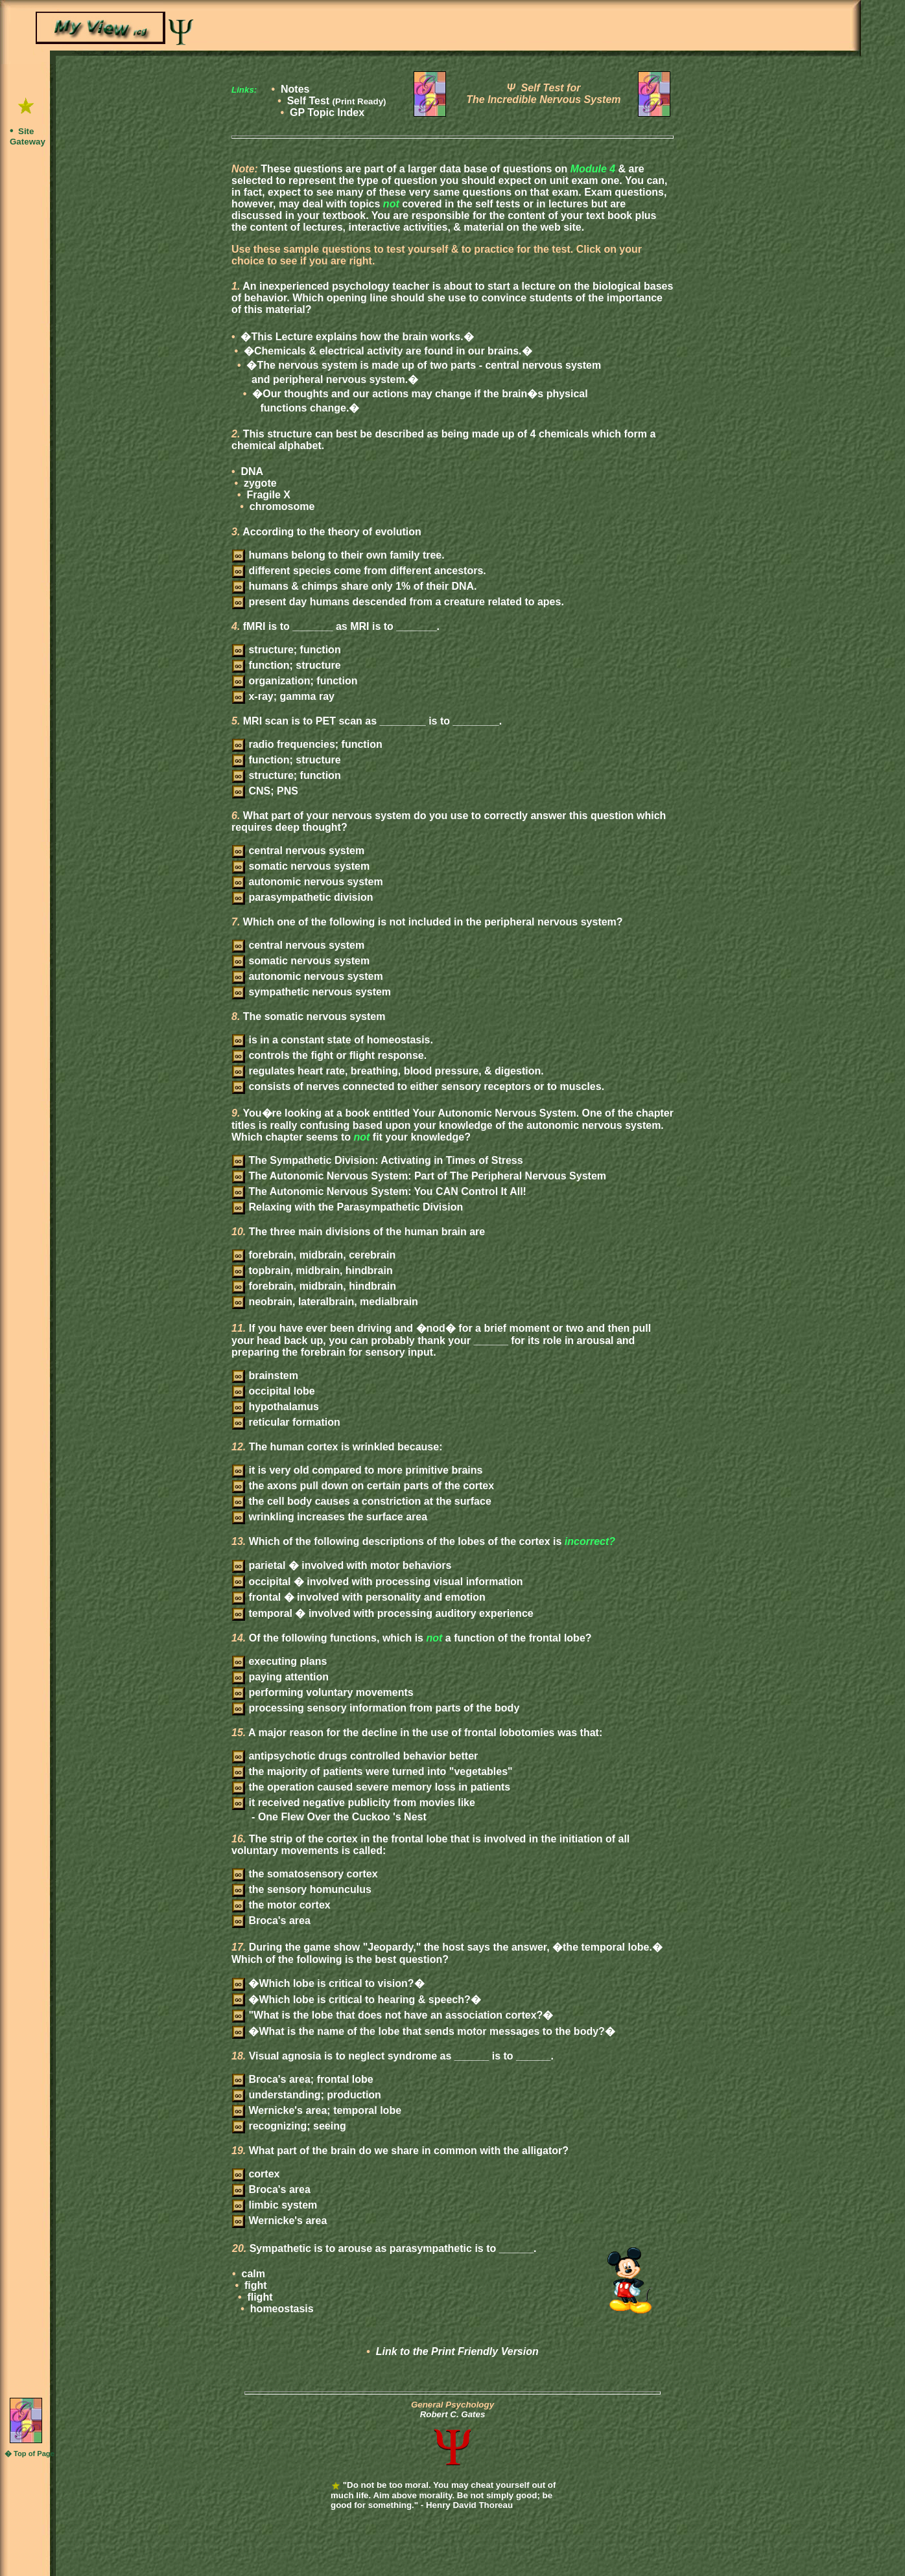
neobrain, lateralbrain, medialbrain (325, 1301)
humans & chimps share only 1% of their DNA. (354, 586)
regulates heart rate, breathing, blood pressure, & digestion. (388, 1070)
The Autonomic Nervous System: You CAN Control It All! (379, 1191)
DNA (250, 471)
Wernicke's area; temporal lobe (316, 2110)
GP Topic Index (327, 112)
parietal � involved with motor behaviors (341, 1565)
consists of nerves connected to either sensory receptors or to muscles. (418, 1086)
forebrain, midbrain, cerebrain (313, 1254)
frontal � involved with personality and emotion (359, 1597)
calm (252, 2273)
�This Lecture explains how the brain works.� (356, 336)
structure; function (286, 649)
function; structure (286, 665)
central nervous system (298, 850)
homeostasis (280, 2308)
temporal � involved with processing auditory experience (383, 1613)
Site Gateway (27, 136)
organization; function (294, 680)
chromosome (280, 506)
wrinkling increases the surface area (329, 1516)
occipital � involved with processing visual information (377, 1581)
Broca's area (271, 1920)
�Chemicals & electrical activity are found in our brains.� (386, 350)
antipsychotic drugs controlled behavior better (355, 1755)
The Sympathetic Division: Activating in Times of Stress (377, 1160)
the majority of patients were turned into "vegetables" (372, 1771)
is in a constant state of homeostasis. (332, 1039)
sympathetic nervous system (311, 991)
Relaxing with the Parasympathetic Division (347, 1207)
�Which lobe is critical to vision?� (328, 1983)
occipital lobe (273, 1391)
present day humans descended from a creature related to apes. (398, 601)
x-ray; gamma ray (283, 696)
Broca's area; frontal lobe (302, 2079)
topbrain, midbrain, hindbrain (312, 1270)
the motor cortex (281, 1904)
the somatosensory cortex (305, 1873)
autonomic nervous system (307, 881)
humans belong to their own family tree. (338, 555)
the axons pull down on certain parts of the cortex (363, 1485)
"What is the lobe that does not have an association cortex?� (392, 2015)
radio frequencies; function (307, 744)
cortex (255, 2173)
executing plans (279, 1661)
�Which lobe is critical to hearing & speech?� (356, 1999)
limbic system (274, 2204)
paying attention (280, 1676)
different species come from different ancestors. (359, 570)
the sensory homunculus (301, 1889)
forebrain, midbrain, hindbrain (314, 1286)
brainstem (265, 1375)
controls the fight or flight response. (329, 1055)
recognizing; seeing (289, 2125)
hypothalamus (275, 1406)
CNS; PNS (265, 790)
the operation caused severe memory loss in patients (371, 1787)
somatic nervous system (301, 866)
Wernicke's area (279, 2220)
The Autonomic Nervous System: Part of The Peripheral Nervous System (419, 1175)
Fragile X (267, 494)
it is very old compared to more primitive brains (357, 1470)
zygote (259, 483)
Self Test (336, 100)
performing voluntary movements (323, 1692)
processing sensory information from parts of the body (375, 1707)
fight (254, 2285)
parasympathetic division (302, 897)
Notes (295, 89)
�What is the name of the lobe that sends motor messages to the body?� (423, 2031)
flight (258, 2297)
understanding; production (306, 2094)
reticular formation (286, 1422)
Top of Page (34, 2453)
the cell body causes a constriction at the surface (361, 1501)
